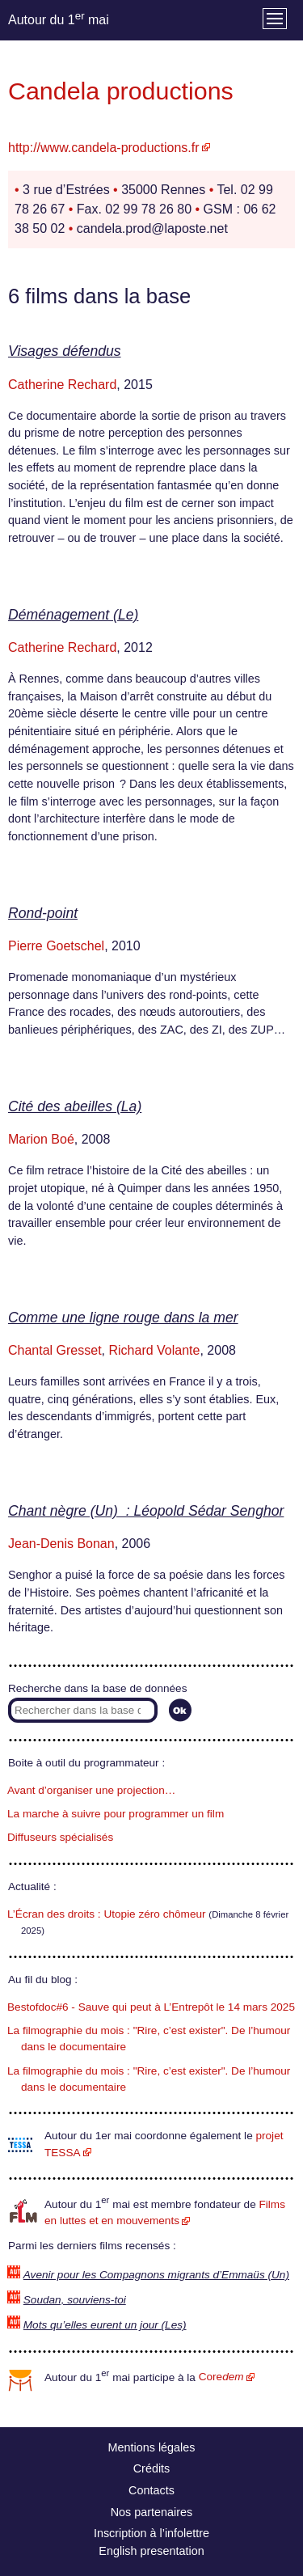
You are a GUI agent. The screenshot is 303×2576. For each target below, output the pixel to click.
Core (221, 2377)
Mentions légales (152, 2447)
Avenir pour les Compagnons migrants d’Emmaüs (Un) (156, 2275)
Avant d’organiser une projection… (91, 1790)
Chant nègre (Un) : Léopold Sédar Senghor (146, 1511)
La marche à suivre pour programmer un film (115, 1814)
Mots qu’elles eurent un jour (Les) (105, 2325)
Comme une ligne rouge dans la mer (123, 1317)
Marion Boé (41, 1139)
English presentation (151, 2550)
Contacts (151, 2490)
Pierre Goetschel (56, 946)
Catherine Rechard (62, 384)
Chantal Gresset (55, 1350)
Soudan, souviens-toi (74, 2300)
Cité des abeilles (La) (74, 1106)
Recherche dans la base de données (97, 1688)
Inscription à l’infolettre (151, 2533)
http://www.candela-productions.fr (104, 147)
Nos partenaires (152, 2512)
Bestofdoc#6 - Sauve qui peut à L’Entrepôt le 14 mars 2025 (151, 2007)
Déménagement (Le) (73, 615)
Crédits (151, 2468)
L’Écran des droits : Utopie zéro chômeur (106, 1914)
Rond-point (43, 913)
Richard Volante (154, 1350)
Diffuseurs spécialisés (60, 1837)
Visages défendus (64, 351)
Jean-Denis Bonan (61, 1543)
